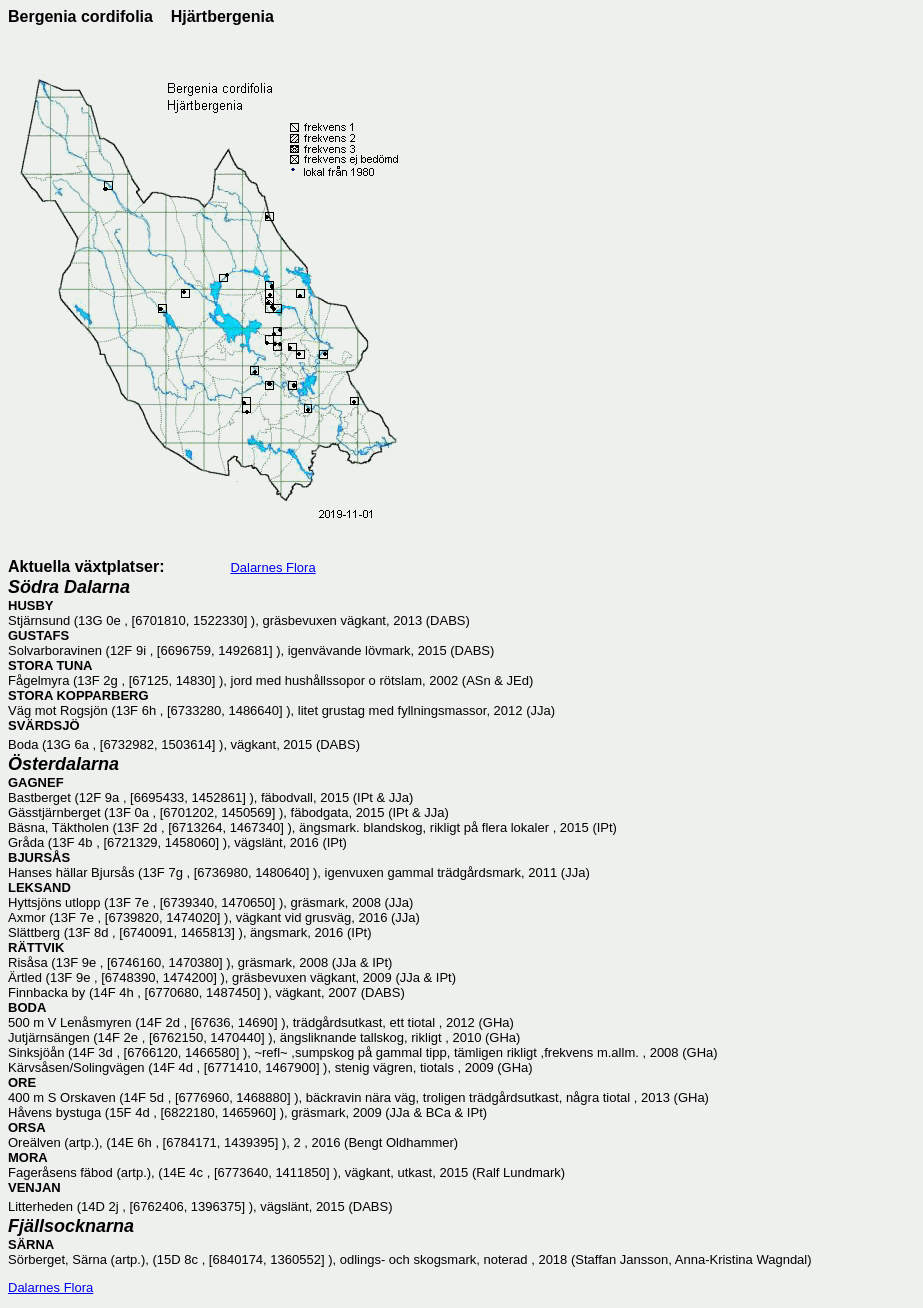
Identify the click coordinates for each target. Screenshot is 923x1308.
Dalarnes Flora (272, 567)
